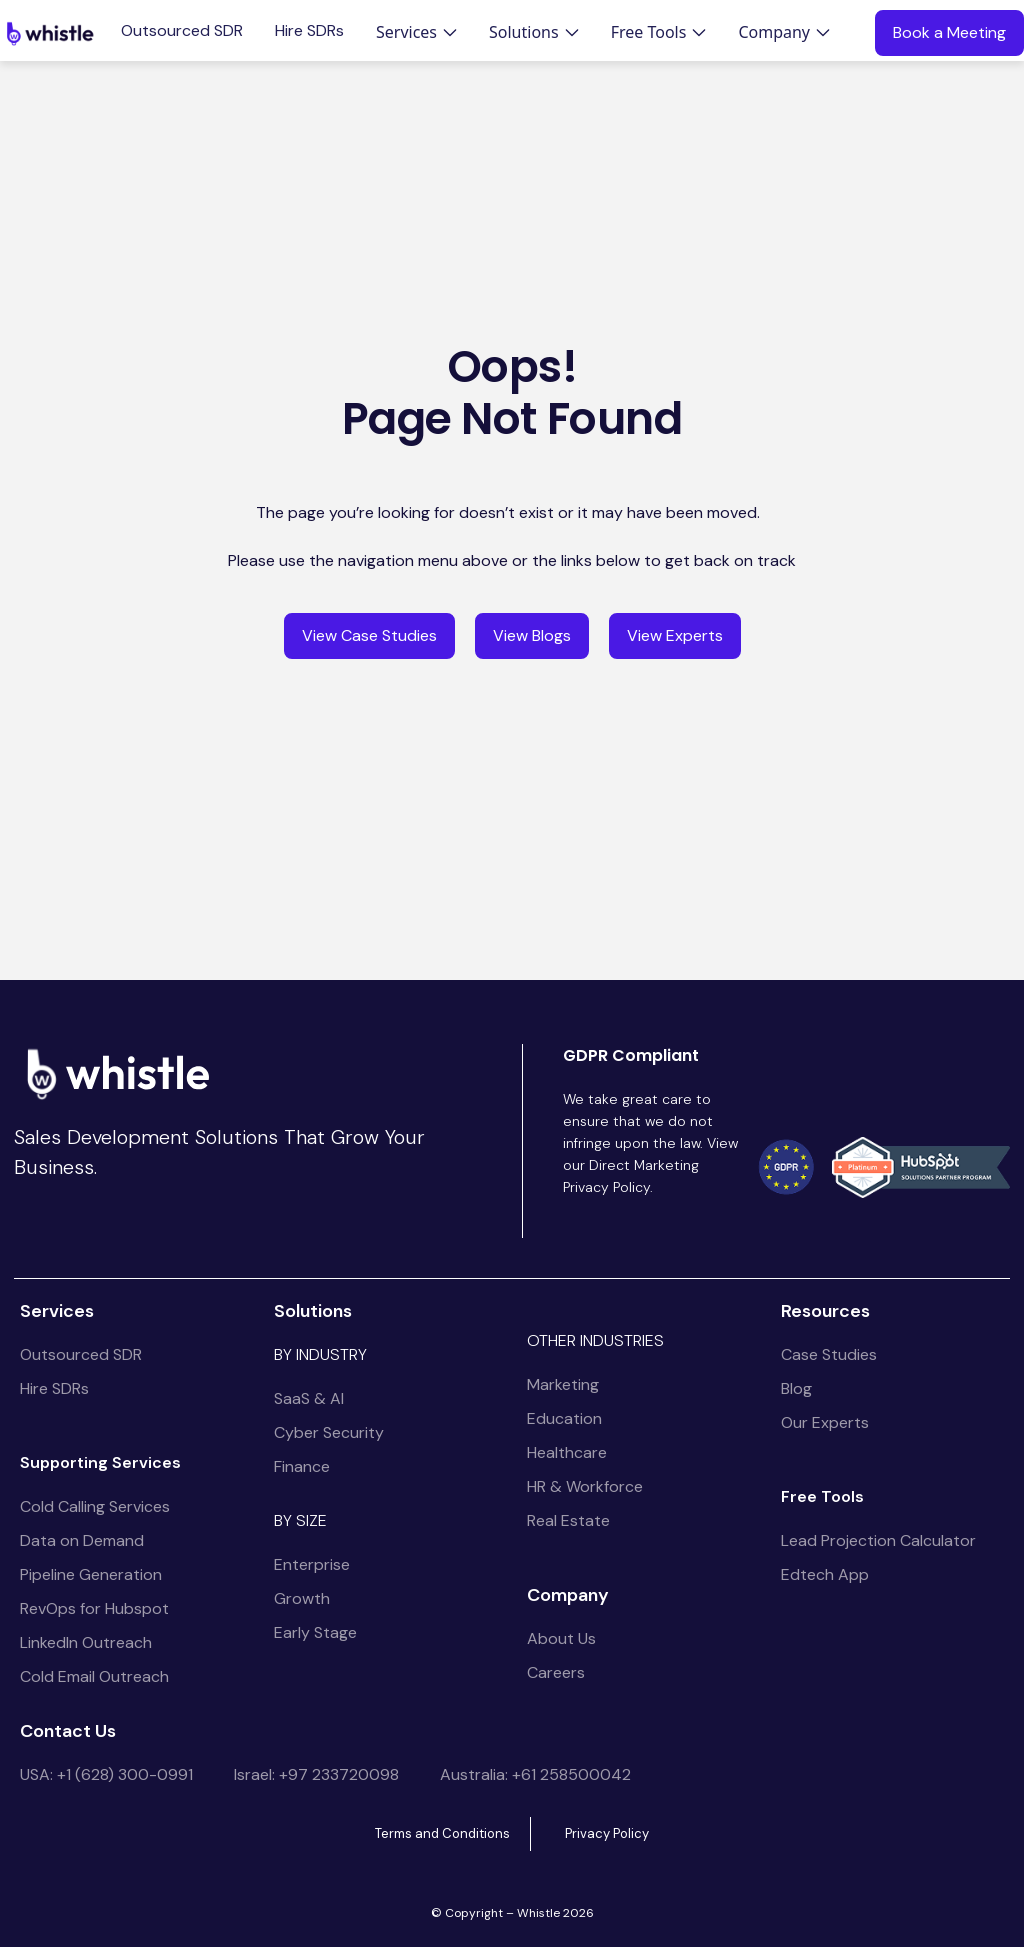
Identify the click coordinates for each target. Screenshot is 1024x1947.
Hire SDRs (309, 31)
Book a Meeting (949, 32)
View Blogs (532, 635)
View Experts (675, 635)
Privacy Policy (607, 1833)
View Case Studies (369, 635)
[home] (50, 33)
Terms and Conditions (442, 1833)
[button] (416, 32)
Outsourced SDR (182, 31)
